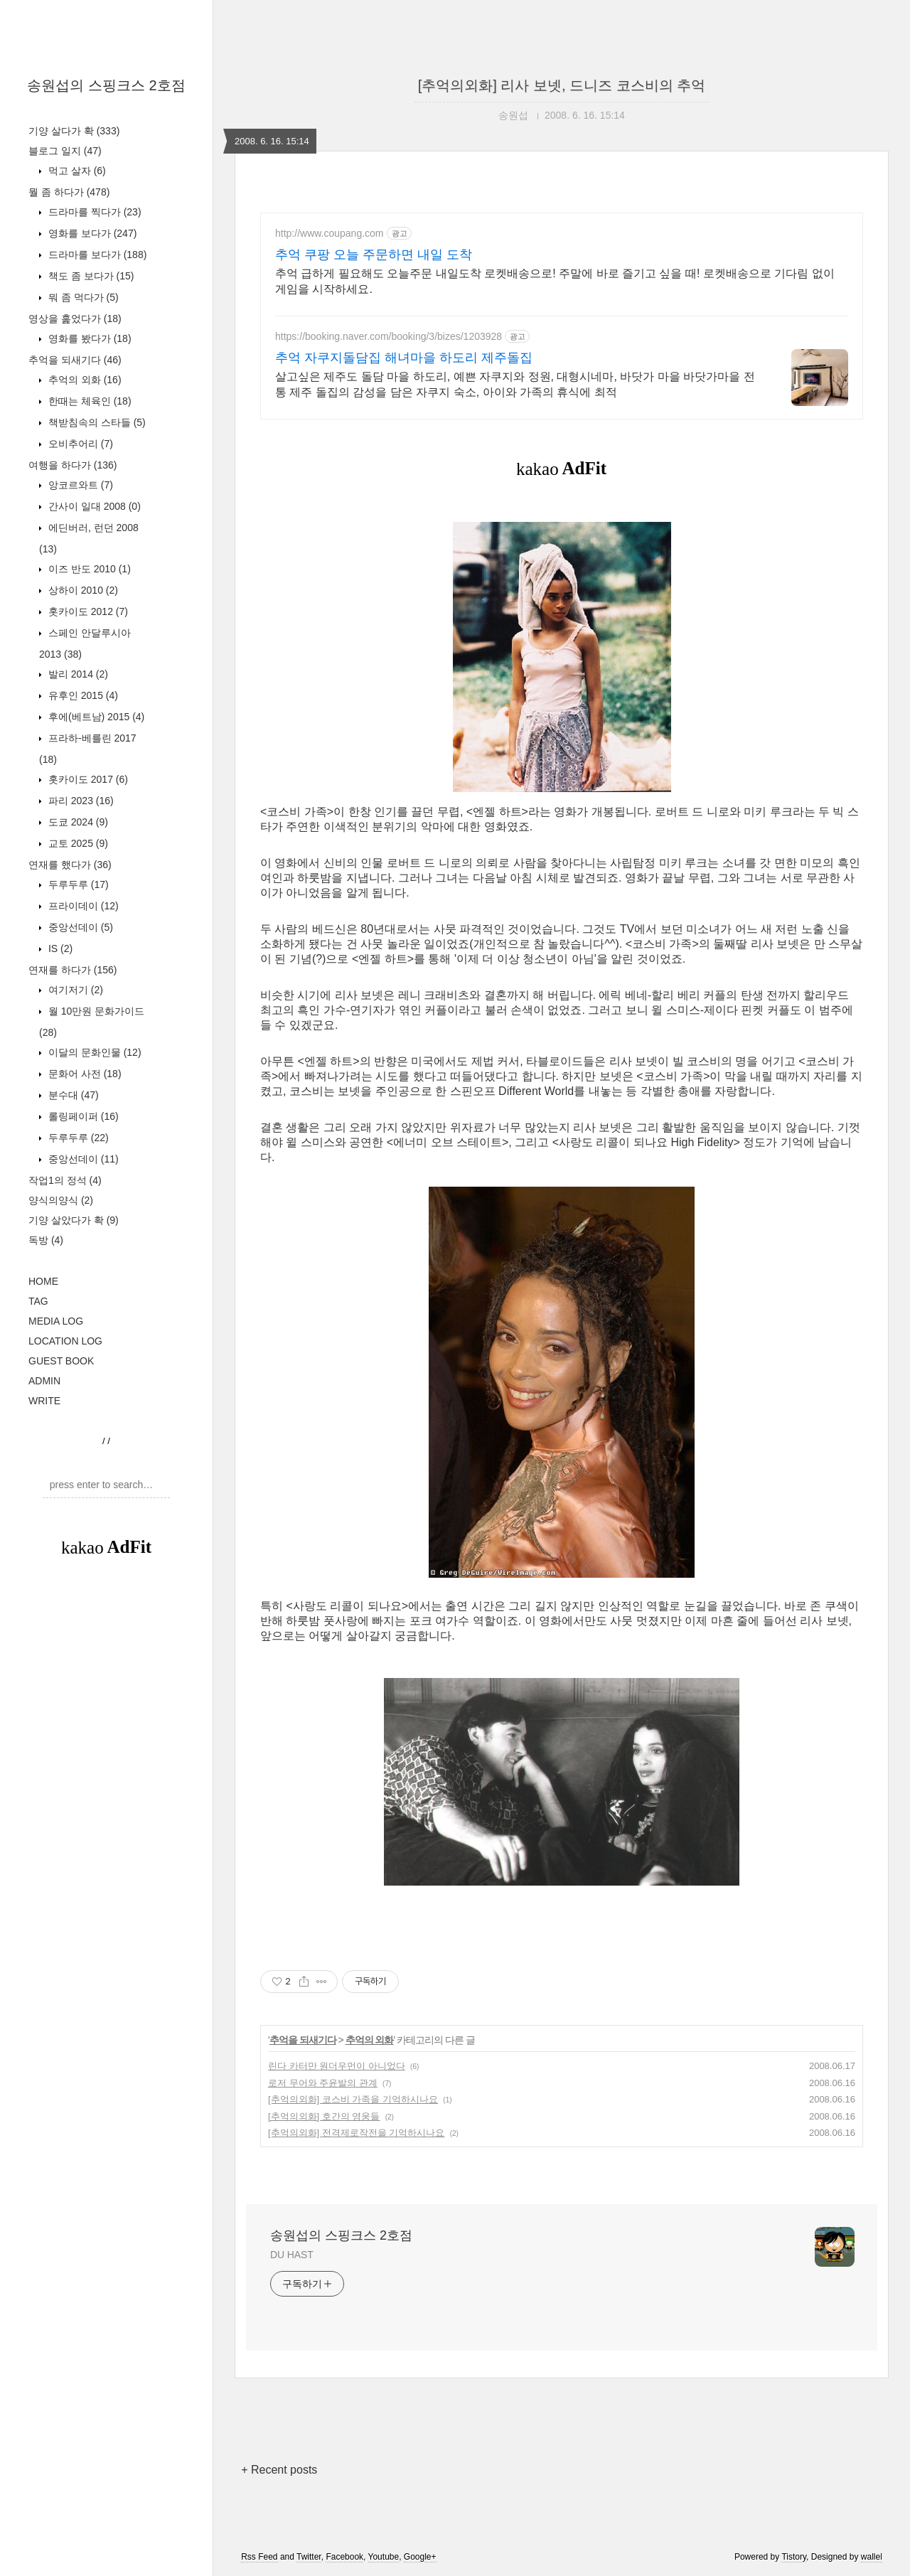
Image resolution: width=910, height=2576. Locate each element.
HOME (43, 1281)
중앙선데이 (79, 927)
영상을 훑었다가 (75, 318)
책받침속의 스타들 (96, 422)
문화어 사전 (84, 1073)
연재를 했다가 (70, 864)
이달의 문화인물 (93, 1052)
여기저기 (74, 989)
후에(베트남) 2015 (95, 716)
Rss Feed (259, 2557)
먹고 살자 (76, 170)
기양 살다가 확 (73, 131)
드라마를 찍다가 (93, 212)
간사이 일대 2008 (93, 506)
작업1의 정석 (65, 1180)
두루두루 (77, 884)
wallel (871, 2557)
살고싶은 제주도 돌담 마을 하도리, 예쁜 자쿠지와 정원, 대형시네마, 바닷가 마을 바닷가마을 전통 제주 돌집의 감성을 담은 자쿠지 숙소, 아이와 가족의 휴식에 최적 (515, 384)
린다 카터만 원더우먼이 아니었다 (336, 2066)
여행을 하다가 (72, 465)
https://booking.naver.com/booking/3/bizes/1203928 (388, 336)
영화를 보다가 (91, 233)
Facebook (344, 2557)
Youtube (384, 2557)
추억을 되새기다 (75, 359)
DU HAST (292, 2254)
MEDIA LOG (55, 1321)
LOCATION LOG (65, 1341)
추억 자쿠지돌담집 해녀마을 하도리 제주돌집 (403, 358)
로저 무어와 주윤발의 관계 (323, 2083)
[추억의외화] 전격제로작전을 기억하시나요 (356, 2132)
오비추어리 (79, 443)
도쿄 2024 (77, 822)
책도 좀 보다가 (90, 276)
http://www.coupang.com (329, 233)
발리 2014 (77, 674)
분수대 (72, 1095)
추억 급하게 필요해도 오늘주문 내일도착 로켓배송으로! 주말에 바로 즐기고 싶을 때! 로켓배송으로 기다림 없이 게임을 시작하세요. (555, 281)
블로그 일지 (65, 150)
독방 (45, 1240)
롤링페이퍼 (82, 1116)
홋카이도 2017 (87, 779)
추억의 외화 (84, 379)
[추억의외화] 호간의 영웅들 (324, 2116)
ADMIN (44, 1380)
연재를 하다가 (72, 970)
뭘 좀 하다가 (68, 192)
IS (59, 948)
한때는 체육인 (89, 401)
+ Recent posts (279, 2470)
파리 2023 (80, 800)
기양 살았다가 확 (73, 1220)
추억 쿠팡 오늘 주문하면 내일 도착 (373, 254)
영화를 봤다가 (89, 338)
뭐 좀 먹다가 (82, 297)
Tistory (793, 2557)
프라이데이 (82, 906)
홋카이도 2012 (87, 611)
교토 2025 (77, 843)
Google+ (420, 2557)
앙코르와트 (79, 485)
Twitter (308, 2557)
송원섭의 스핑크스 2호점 (106, 85)
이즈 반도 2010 (88, 568)
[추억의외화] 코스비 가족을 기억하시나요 (353, 2099)
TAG (38, 1301)
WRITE (44, 1400)
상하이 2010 (82, 590)
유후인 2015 (82, 695)
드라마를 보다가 (96, 254)
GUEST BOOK (61, 1361)
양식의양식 (60, 1200)
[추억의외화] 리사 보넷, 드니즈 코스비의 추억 (561, 85)
